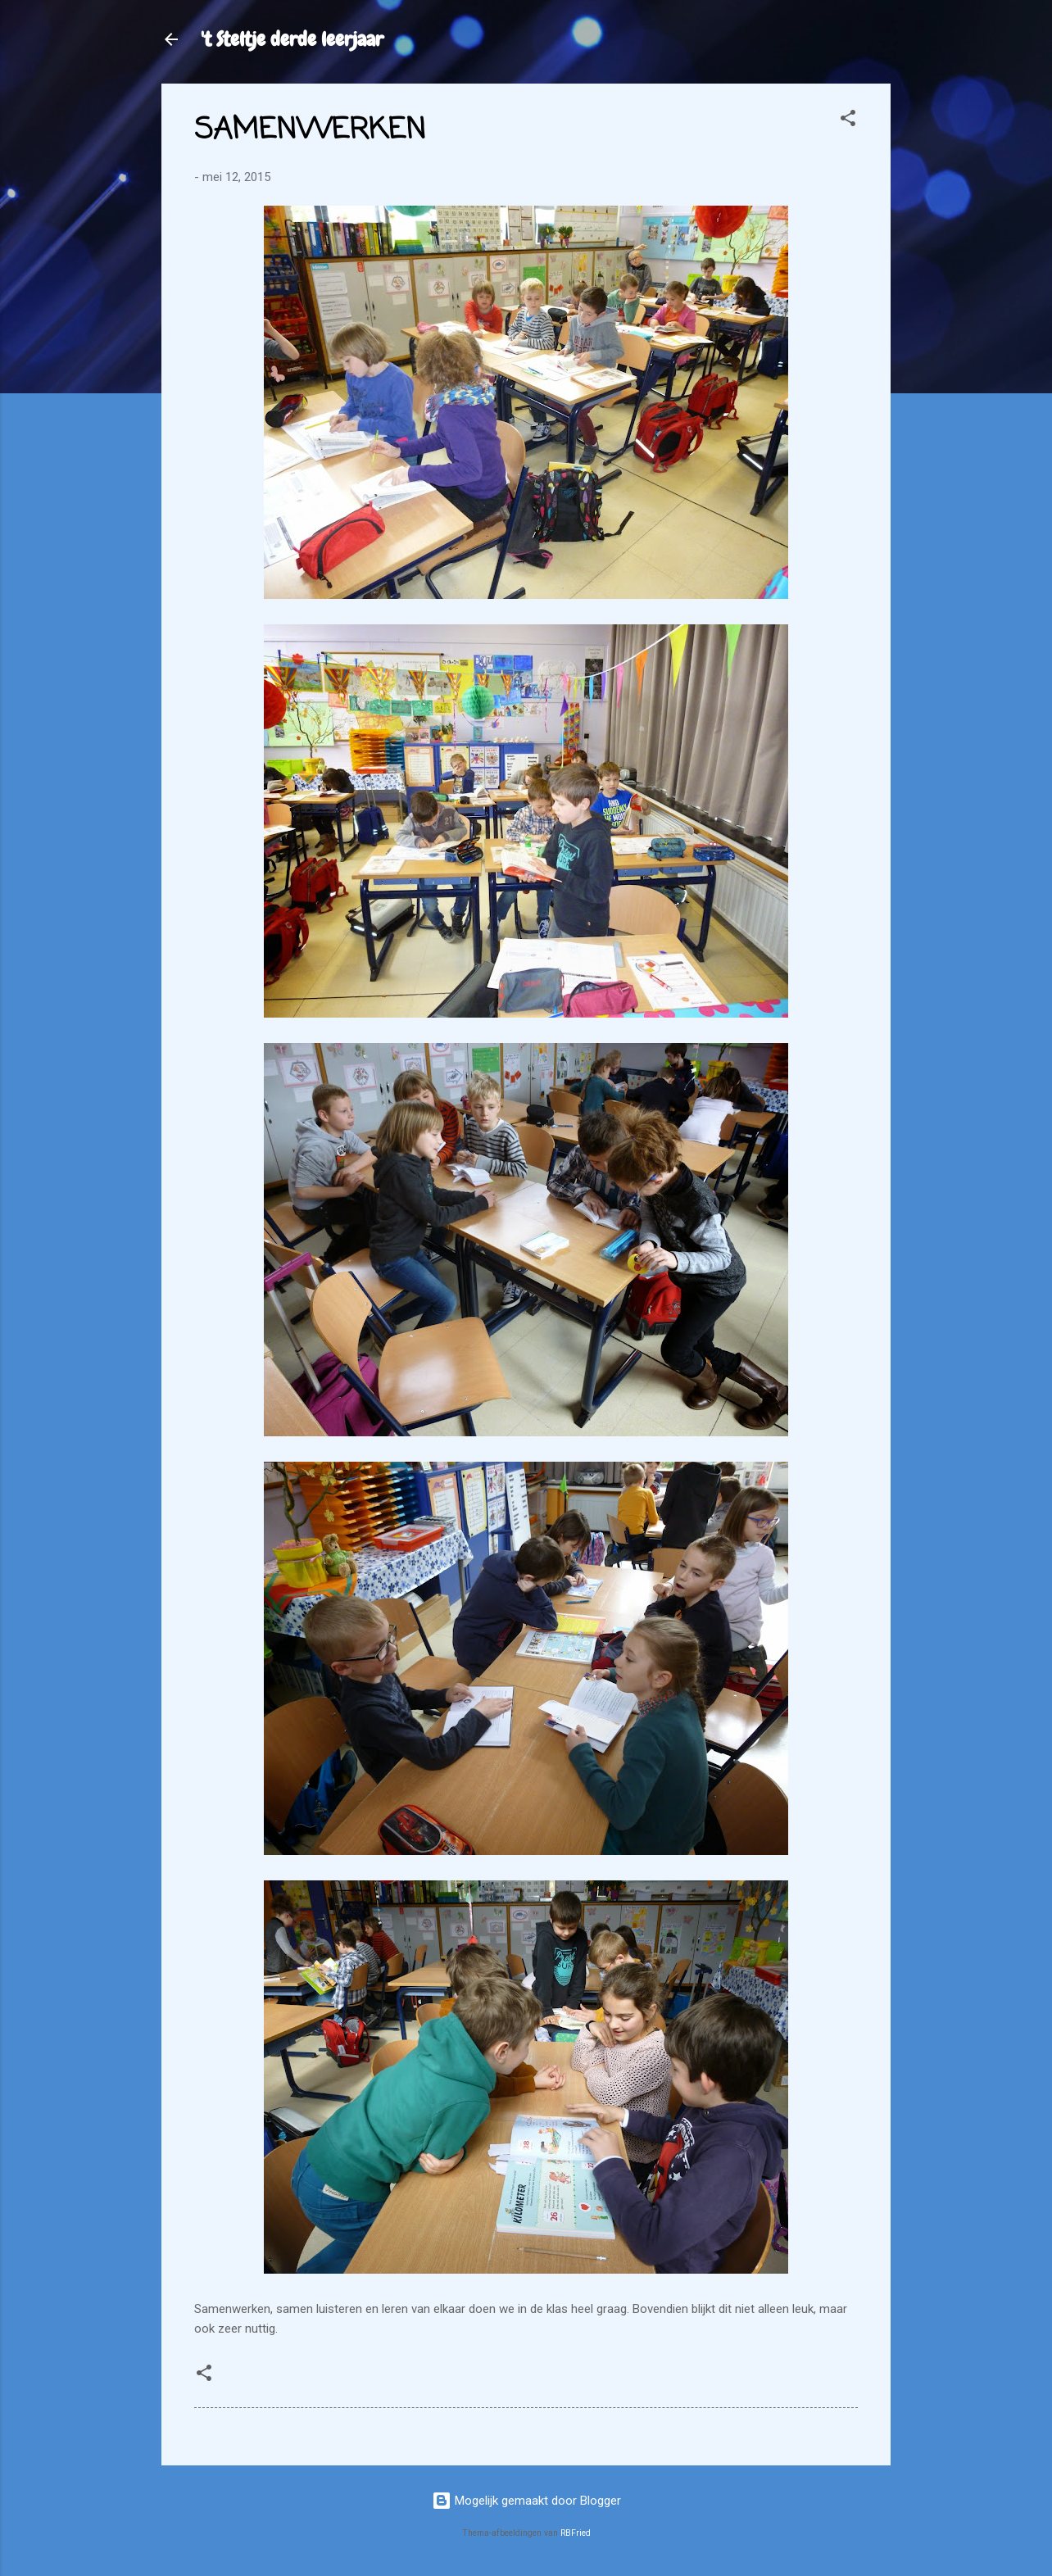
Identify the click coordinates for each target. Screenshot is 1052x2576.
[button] (848, 121)
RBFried (575, 2533)
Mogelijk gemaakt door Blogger (526, 2500)
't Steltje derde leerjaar (292, 39)
